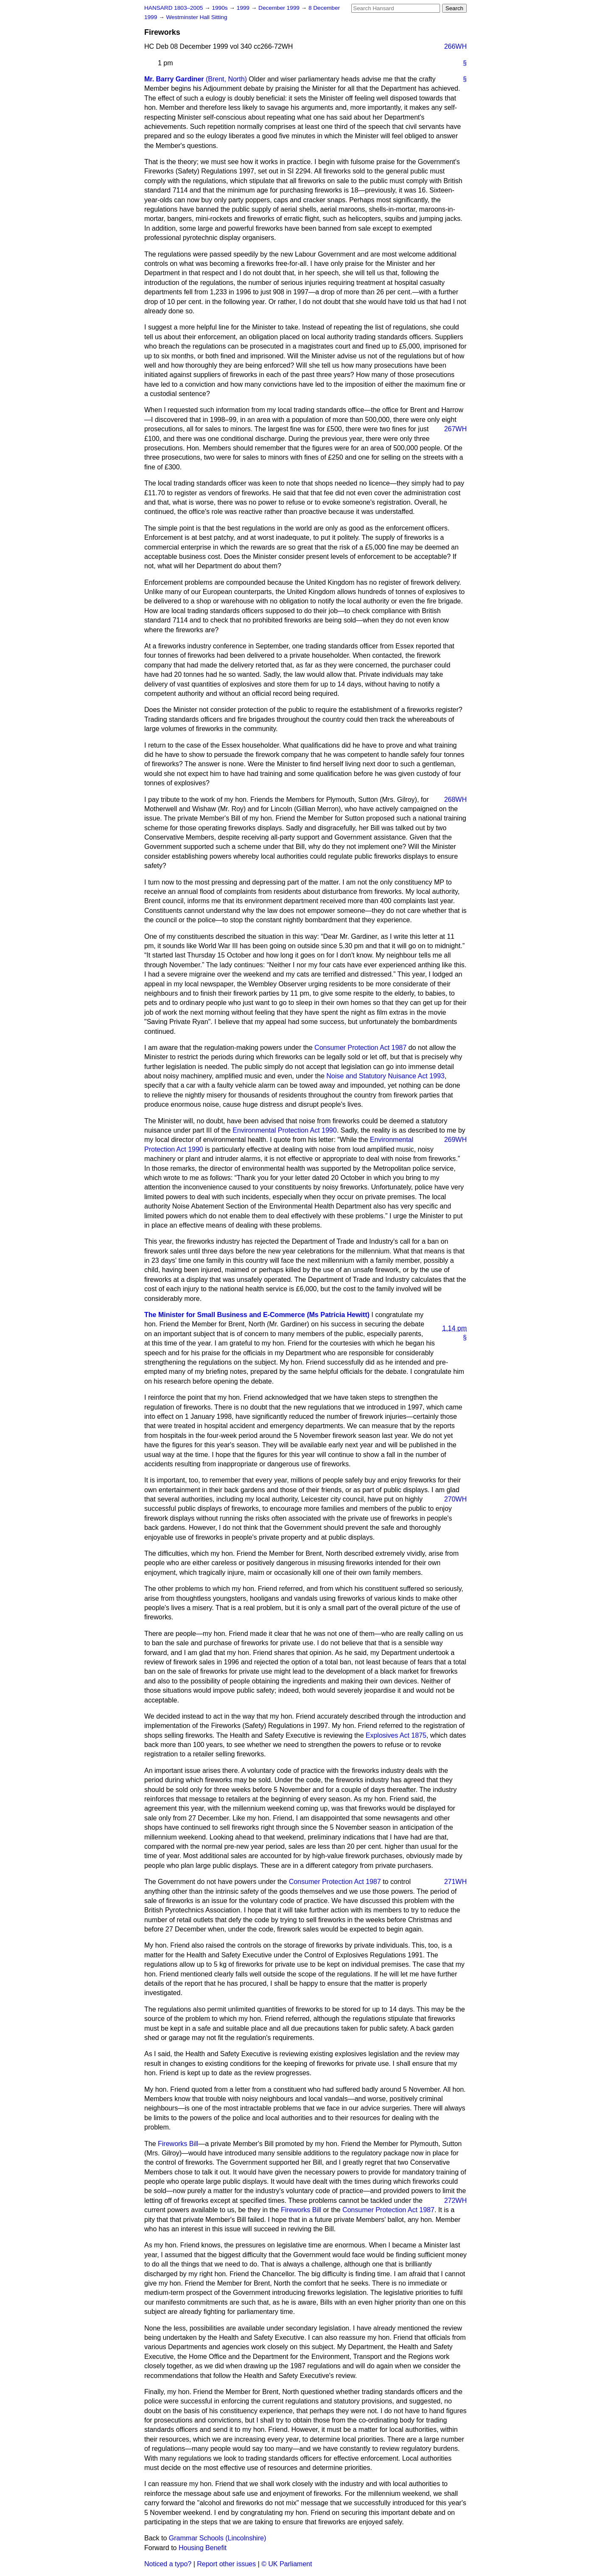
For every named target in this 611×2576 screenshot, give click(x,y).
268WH (455, 799)
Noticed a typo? (167, 2564)
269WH (455, 1139)
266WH (455, 46)
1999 (244, 8)
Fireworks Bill (178, 2143)
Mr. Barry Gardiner (174, 79)
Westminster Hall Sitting (196, 17)
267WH (455, 429)
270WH (455, 1499)
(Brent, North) (226, 79)
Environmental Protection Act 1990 (284, 1130)
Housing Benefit (203, 2547)
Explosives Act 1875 (396, 1735)
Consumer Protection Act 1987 (360, 1047)
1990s (220, 8)
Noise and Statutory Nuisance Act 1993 (385, 1076)
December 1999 (279, 8)
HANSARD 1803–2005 (173, 8)
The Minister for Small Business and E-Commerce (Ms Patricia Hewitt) (257, 1314)
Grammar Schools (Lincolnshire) (217, 2538)
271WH (455, 1881)
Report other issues (226, 2564)
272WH (455, 2200)
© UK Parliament (286, 2564)
